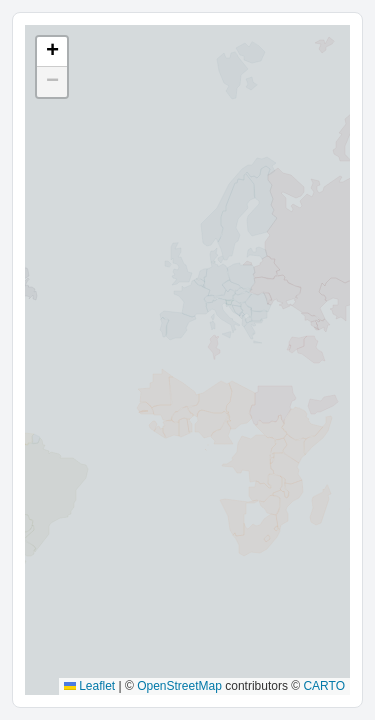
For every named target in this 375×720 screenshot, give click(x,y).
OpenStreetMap (179, 686)
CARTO (324, 686)
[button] (52, 52)
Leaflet (89, 686)
